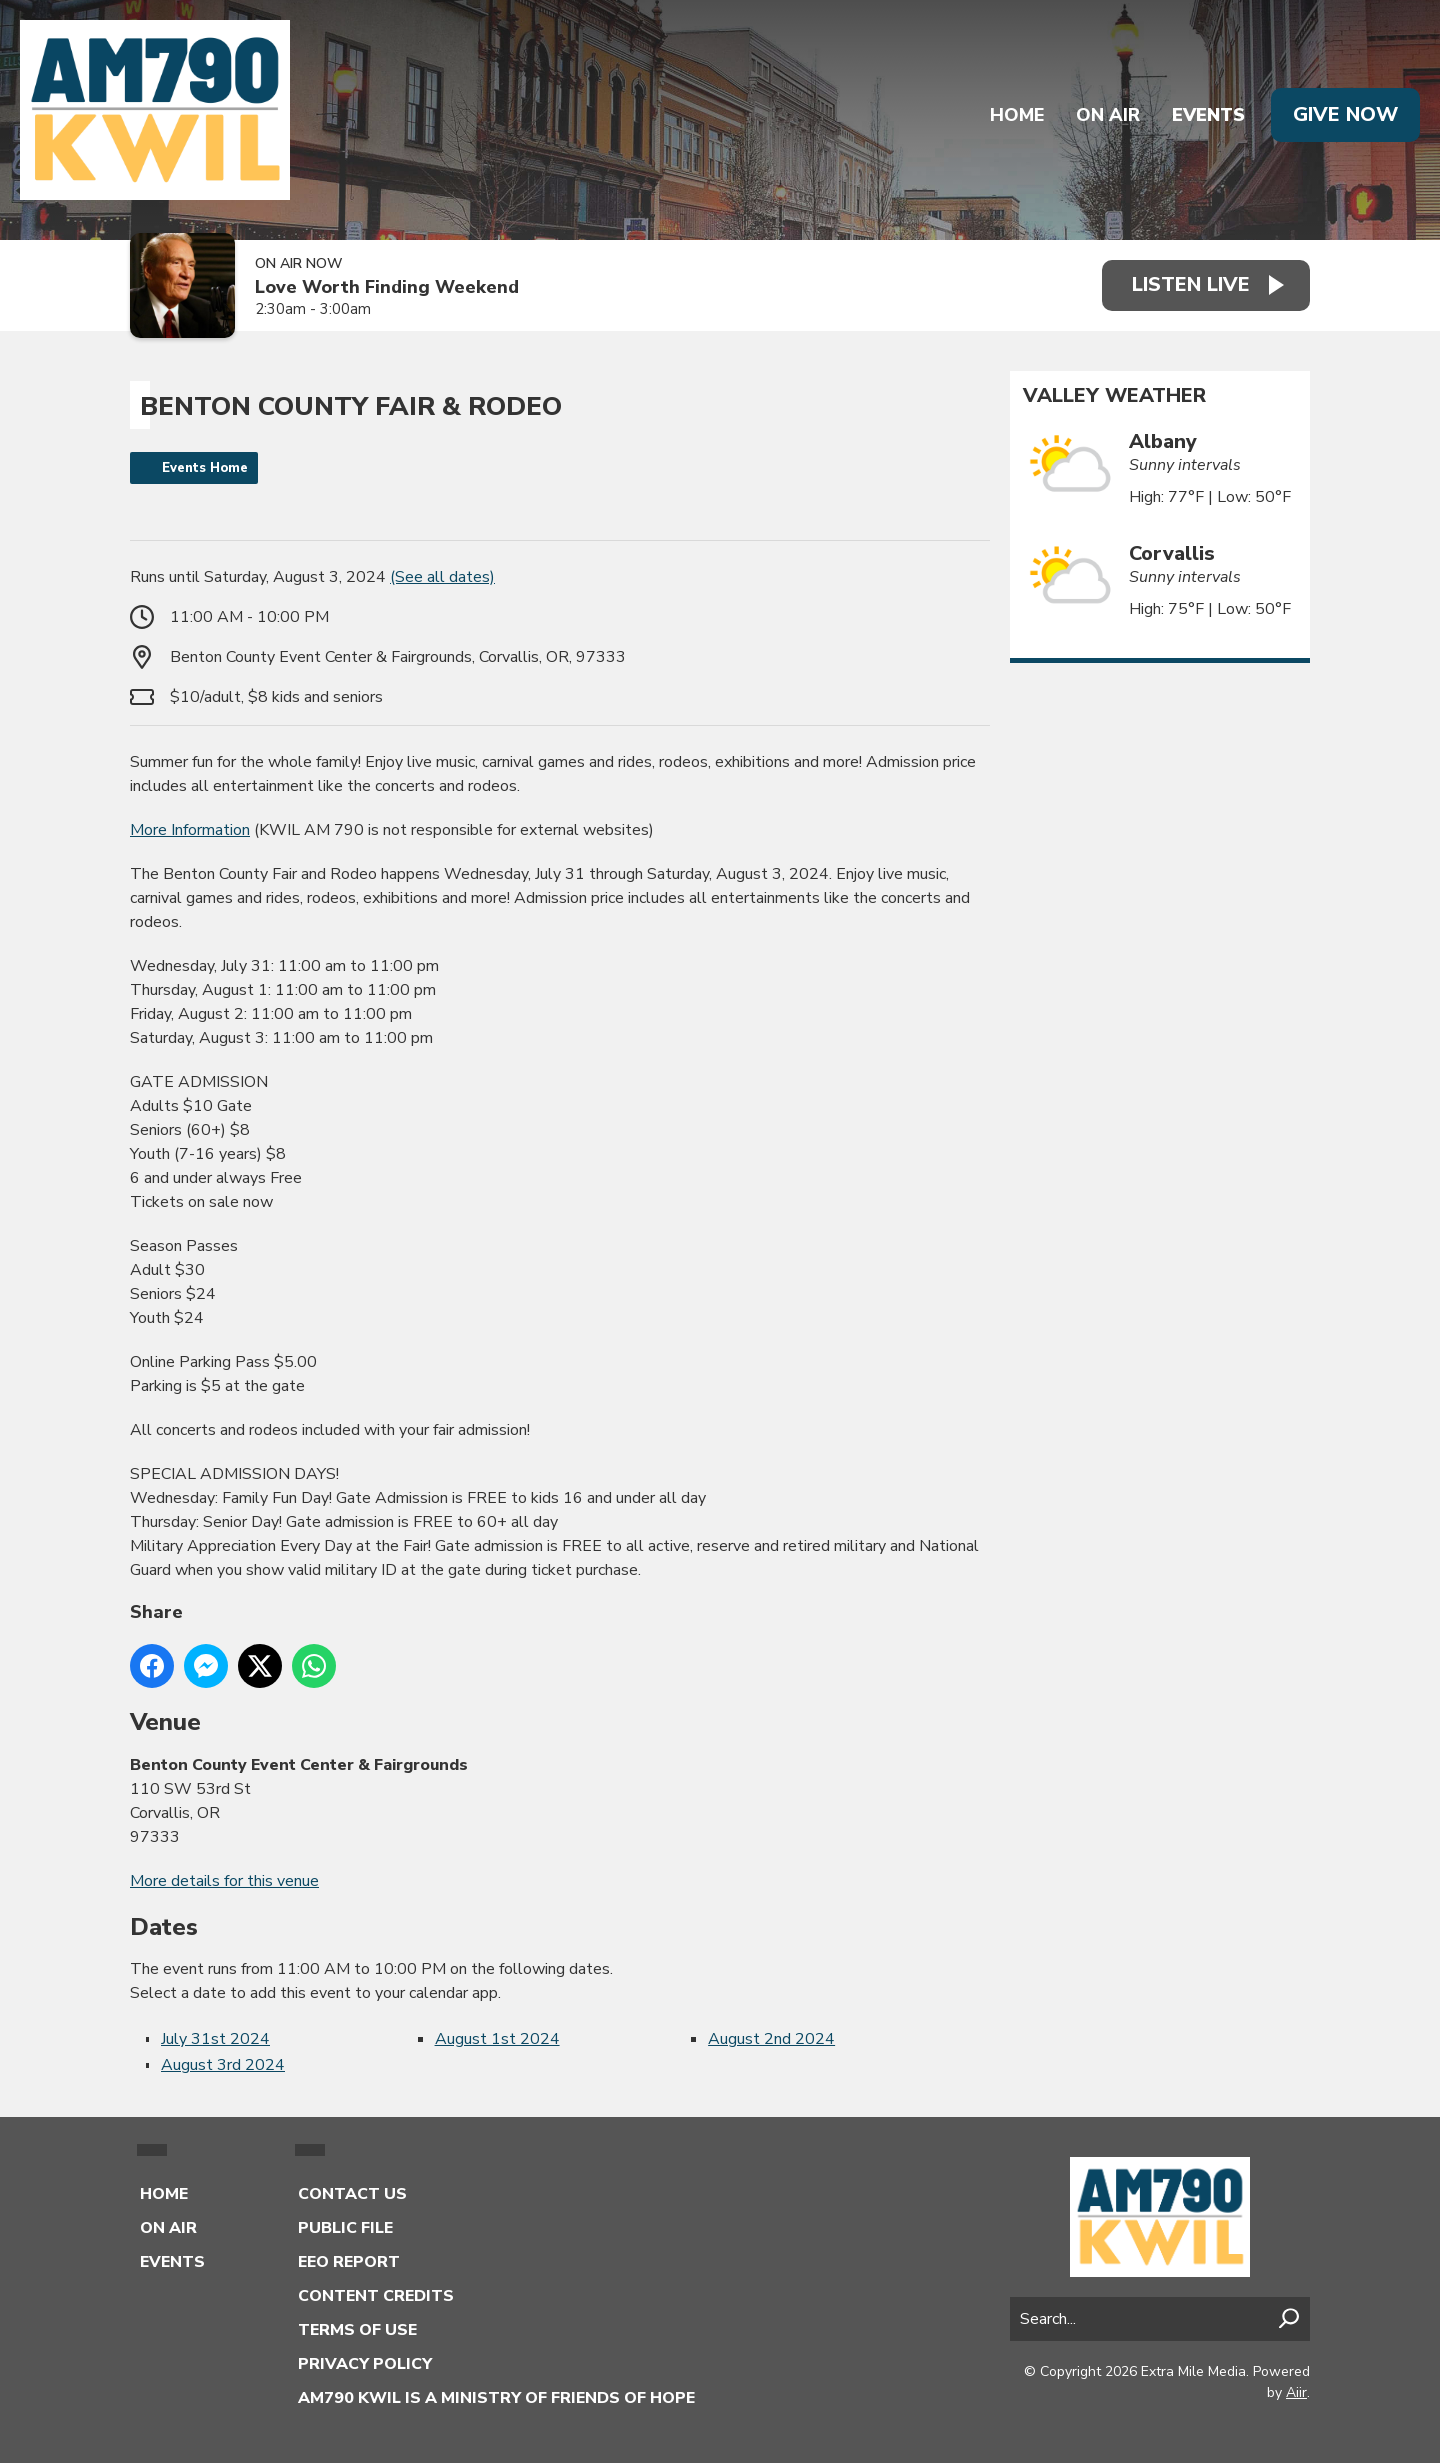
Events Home (205, 468)
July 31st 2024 (215, 2039)
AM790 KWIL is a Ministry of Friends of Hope (496, 2398)
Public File (345, 2228)
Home (1017, 115)
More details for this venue (224, 1881)
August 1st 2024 (497, 2039)
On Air (1108, 115)
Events (1208, 115)
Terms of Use (357, 2330)
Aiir (1296, 2392)
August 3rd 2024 (223, 2065)
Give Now (1345, 114)
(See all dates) (442, 577)
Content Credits (376, 2296)
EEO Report (349, 2262)
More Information (190, 830)
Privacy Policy (365, 2364)
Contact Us (352, 2194)
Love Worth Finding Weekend (387, 287)
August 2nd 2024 (771, 2039)
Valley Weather (1114, 396)
